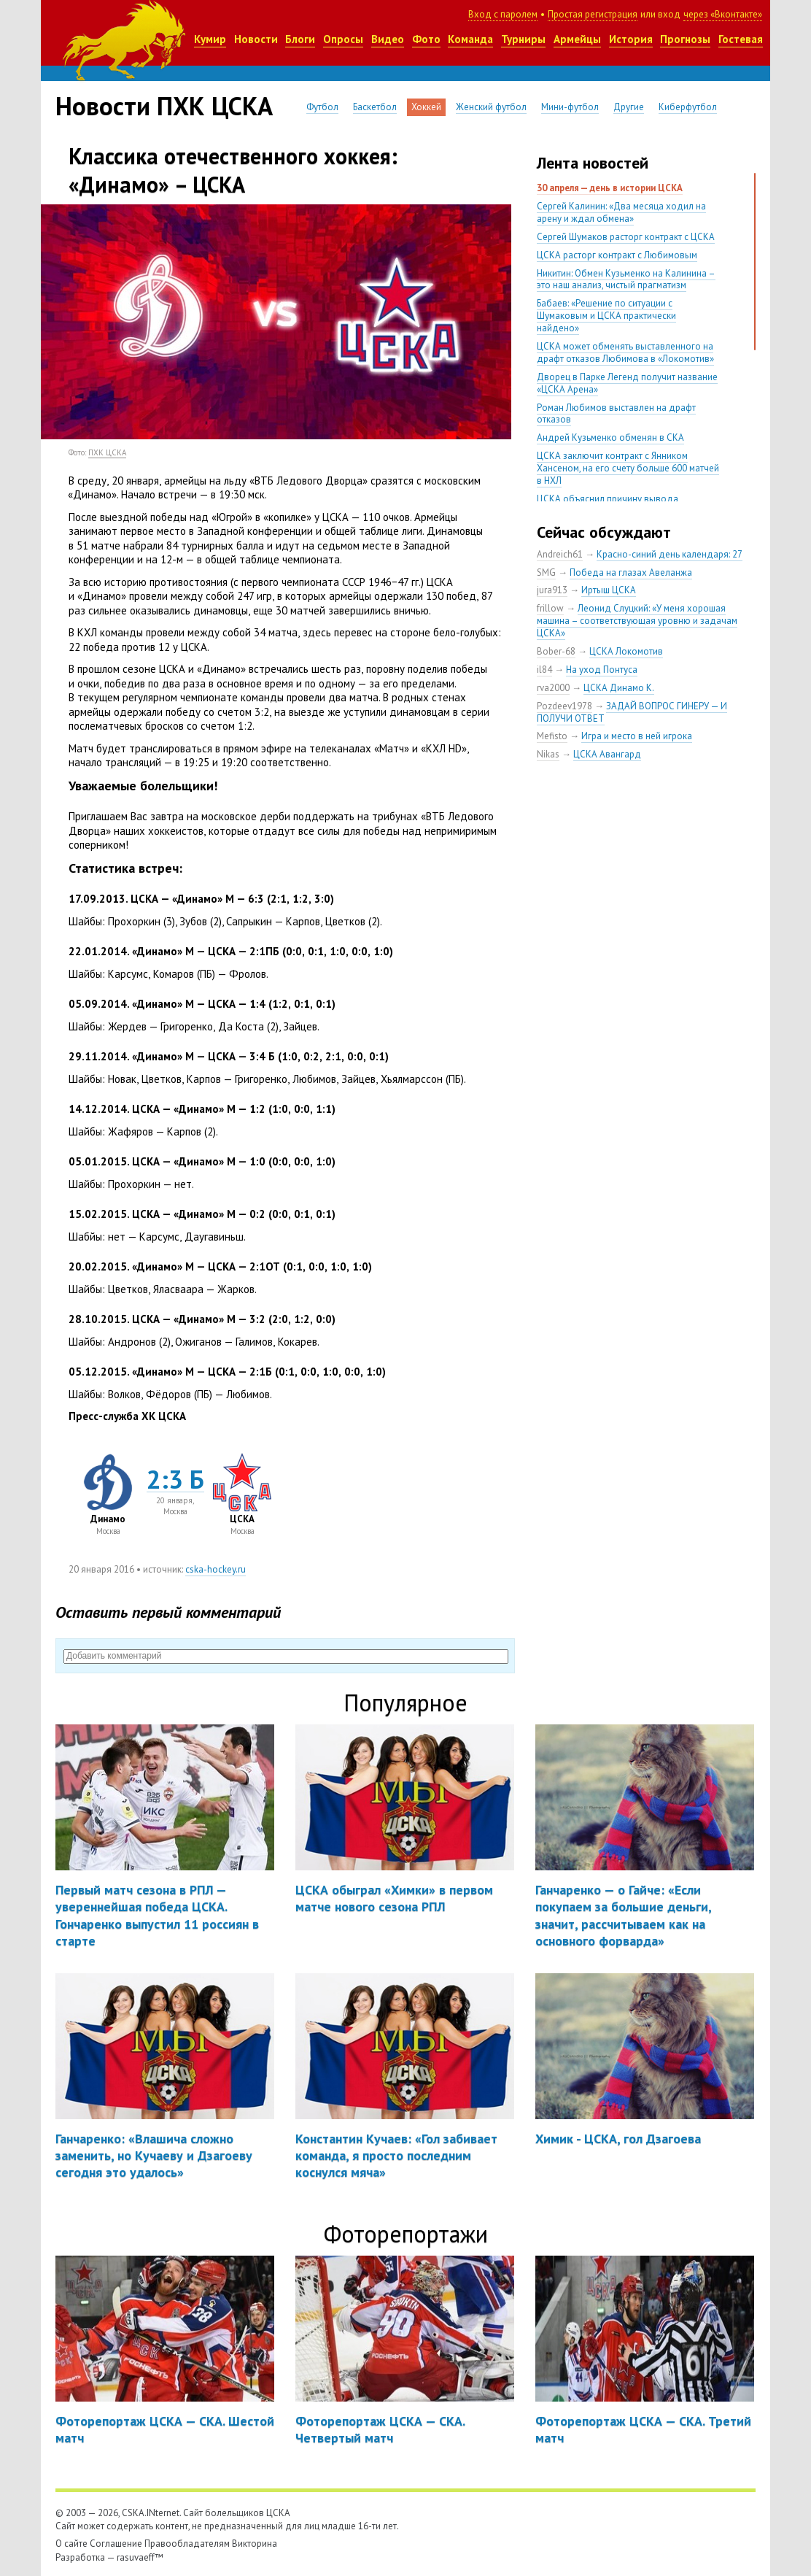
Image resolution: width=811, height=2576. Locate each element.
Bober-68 (556, 651)
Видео (387, 39)
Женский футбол (491, 107)
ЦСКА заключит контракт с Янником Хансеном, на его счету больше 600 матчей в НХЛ (628, 468)
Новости (256, 39)
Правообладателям (187, 2543)
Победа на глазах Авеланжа (631, 572)
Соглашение (116, 2543)
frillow (550, 608)
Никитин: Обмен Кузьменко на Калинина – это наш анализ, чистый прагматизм (626, 279)
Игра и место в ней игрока (636, 736)
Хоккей (426, 107)
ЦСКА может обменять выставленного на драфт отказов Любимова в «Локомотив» (625, 352)
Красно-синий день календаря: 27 (669, 554)
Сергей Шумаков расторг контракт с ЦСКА (626, 237)
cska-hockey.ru (215, 1569)
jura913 (552, 590)
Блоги (300, 39)
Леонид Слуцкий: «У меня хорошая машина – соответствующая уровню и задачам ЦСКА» (637, 620)
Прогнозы (685, 39)
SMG (546, 572)
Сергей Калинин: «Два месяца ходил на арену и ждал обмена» (621, 212)
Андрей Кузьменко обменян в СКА (610, 437)
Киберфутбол (688, 107)
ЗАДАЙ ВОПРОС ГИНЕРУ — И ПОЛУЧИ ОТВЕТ (632, 712)
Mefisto (552, 736)
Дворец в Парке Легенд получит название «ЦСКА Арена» (627, 383)
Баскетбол (375, 107)
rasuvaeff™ (140, 2557)
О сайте (71, 2543)
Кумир (210, 39)
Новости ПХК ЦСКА (164, 106)
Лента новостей (592, 163)
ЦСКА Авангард (607, 754)
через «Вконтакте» (722, 14)
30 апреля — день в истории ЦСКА (610, 188)
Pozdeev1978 (564, 706)
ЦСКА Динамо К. (618, 688)
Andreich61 (560, 554)
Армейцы (577, 39)
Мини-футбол (570, 107)
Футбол (322, 107)
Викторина (254, 2543)
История (631, 39)
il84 (544, 669)
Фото (426, 39)
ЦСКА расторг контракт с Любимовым (617, 255)
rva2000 (553, 688)
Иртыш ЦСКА (608, 590)
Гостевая (740, 39)
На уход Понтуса (601, 669)
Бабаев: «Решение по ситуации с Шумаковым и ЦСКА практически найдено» (606, 315)
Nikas (548, 754)
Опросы (343, 39)
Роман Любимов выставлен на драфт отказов (616, 413)
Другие (628, 107)
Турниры (523, 39)
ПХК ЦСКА (107, 452)
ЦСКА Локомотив (626, 651)
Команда (470, 39)
